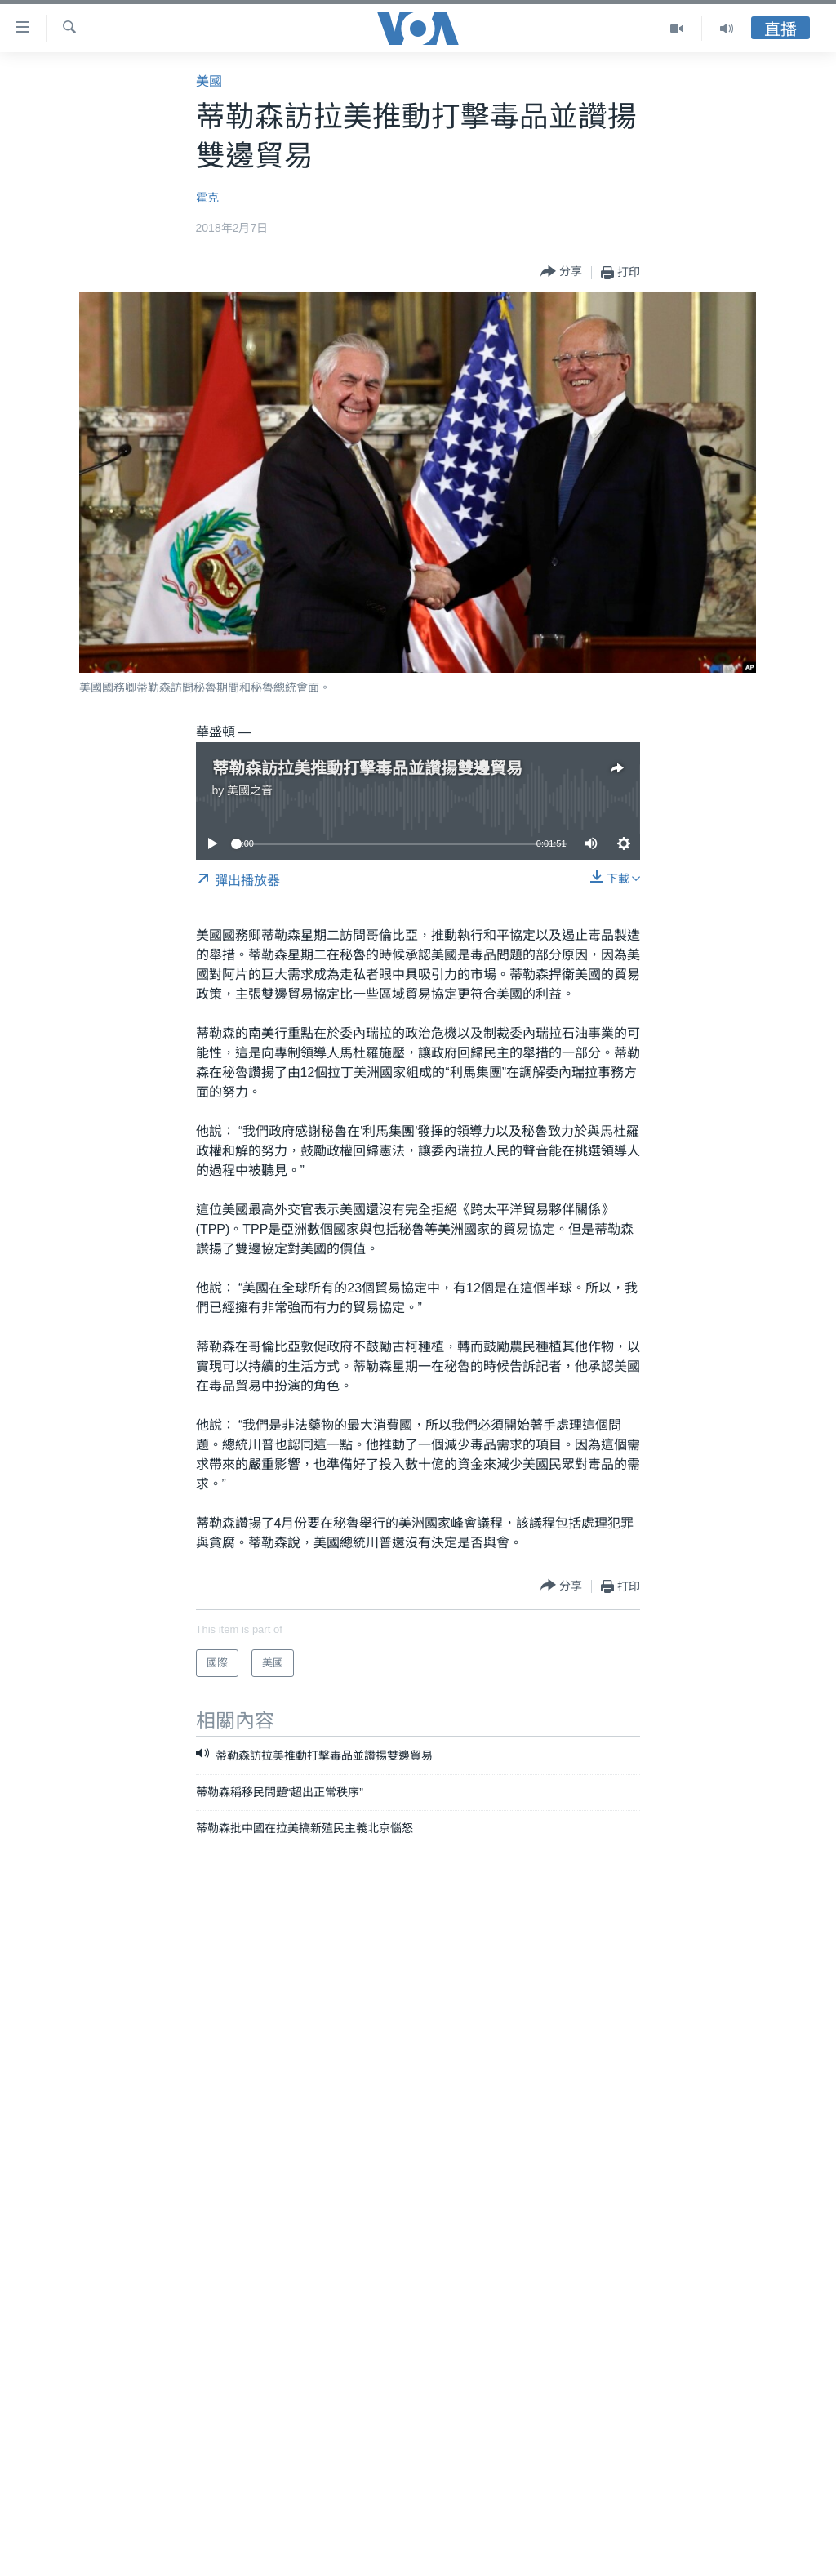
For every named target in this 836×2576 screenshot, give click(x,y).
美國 (209, 81)
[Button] (561, 272)
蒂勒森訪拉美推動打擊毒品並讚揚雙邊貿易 (367, 768)
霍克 (207, 197)
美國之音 (250, 790)
